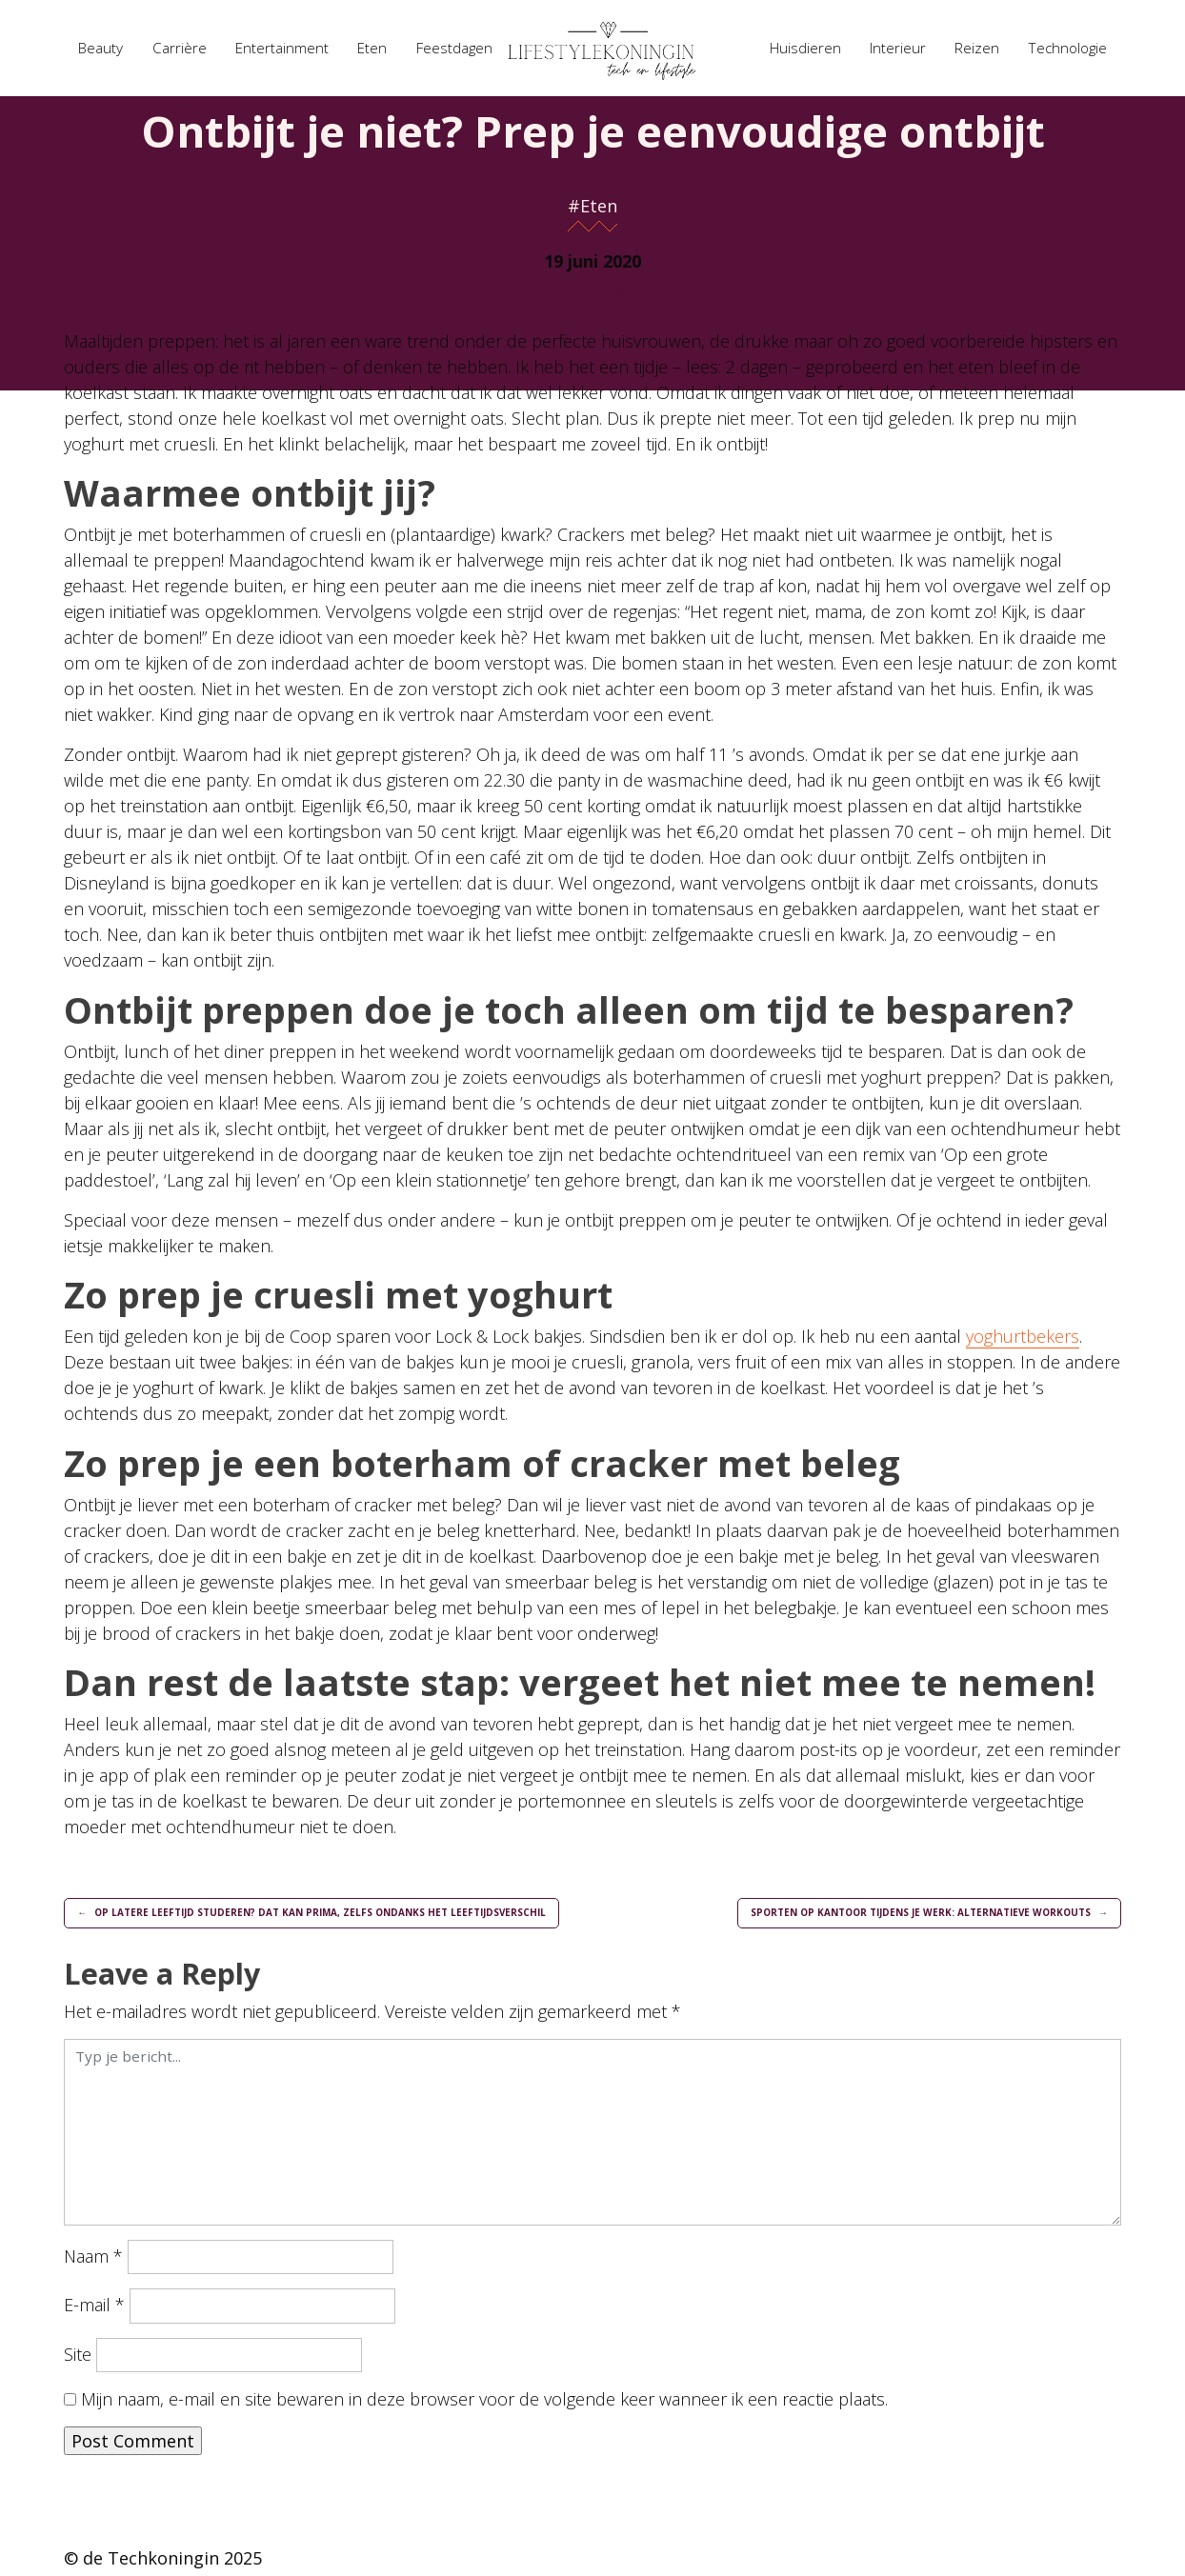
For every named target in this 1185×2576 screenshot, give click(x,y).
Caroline (593, 286)
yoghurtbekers (1022, 1336)
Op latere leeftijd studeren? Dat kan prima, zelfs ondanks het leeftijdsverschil (343, 1914)
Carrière (179, 47)
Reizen (976, 47)
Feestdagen (454, 47)
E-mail (94, 2309)
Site (77, 2357)
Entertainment (282, 47)
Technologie (1068, 47)
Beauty (100, 47)
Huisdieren (805, 47)
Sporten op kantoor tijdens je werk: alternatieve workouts (900, 1914)
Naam (93, 2260)
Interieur (898, 47)
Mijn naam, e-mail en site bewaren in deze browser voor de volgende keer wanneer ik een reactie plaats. (484, 2403)
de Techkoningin (151, 2562)
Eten (372, 47)
